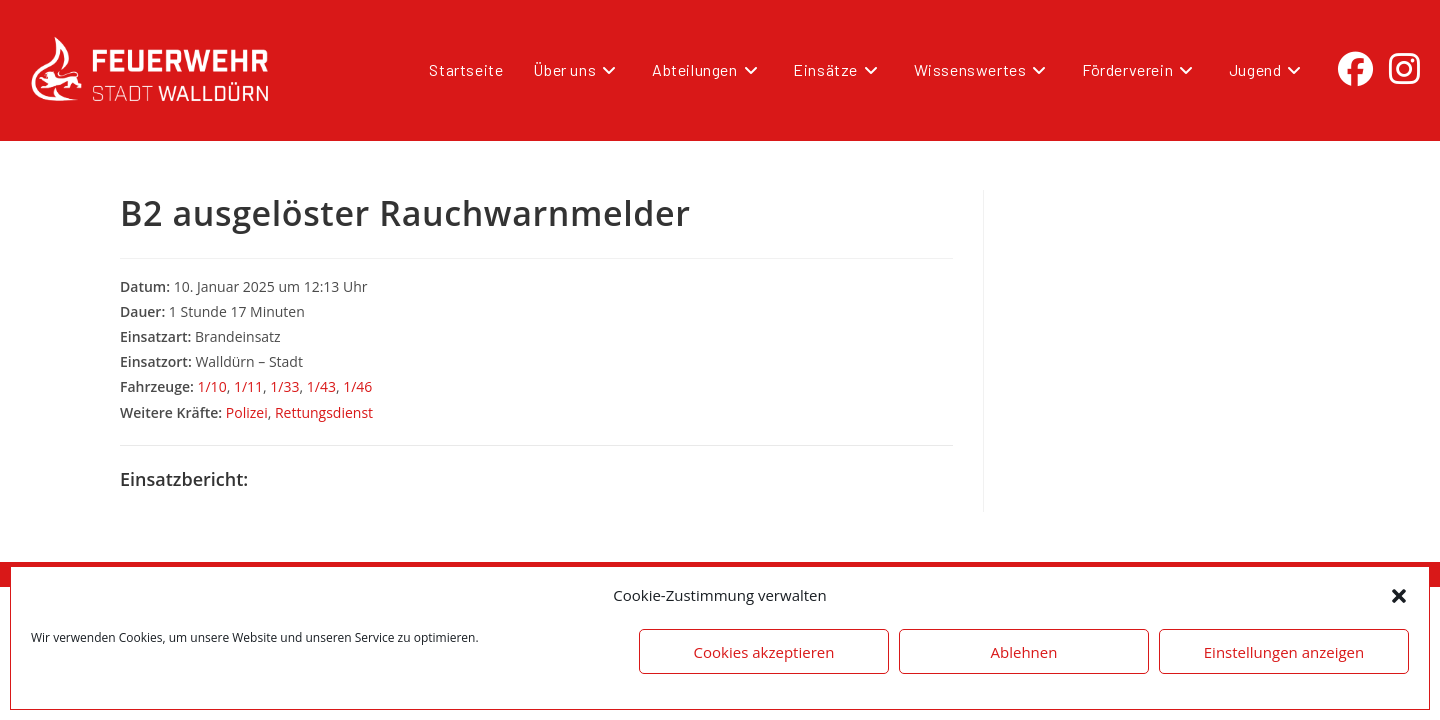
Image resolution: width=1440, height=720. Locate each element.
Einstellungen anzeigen (1284, 652)
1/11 (248, 386)
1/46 (357, 386)
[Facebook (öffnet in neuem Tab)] (1355, 69)
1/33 (284, 386)
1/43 (321, 386)
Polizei (247, 412)
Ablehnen (1024, 652)
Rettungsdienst (324, 412)
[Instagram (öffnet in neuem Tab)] (1404, 69)
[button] (1399, 596)
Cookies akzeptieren (764, 652)
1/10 (211, 386)
